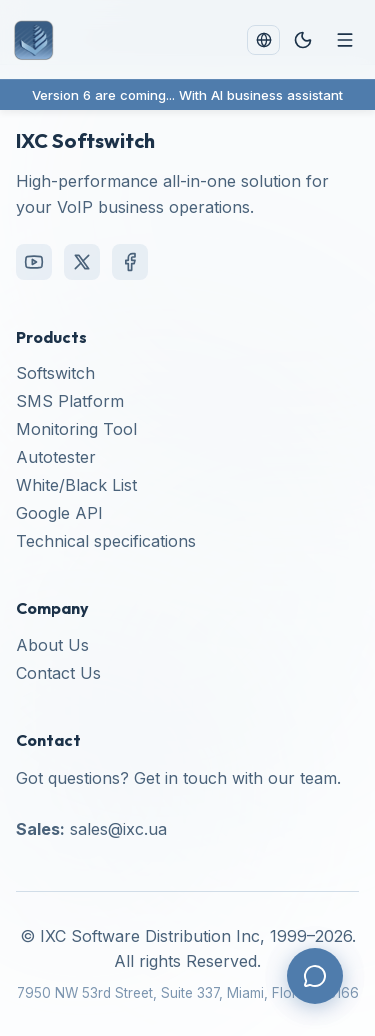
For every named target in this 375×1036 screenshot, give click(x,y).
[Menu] (345, 40)
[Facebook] (130, 262)
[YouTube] (34, 262)
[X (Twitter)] (82, 262)
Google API (59, 513)
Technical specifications (106, 541)
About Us (52, 645)
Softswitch (55, 373)
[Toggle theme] (303, 40)
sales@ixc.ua (118, 829)
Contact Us (58, 673)
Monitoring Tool (76, 429)
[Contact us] (315, 976)
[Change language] (263, 39)
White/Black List (76, 485)
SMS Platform (70, 401)
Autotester (56, 457)
